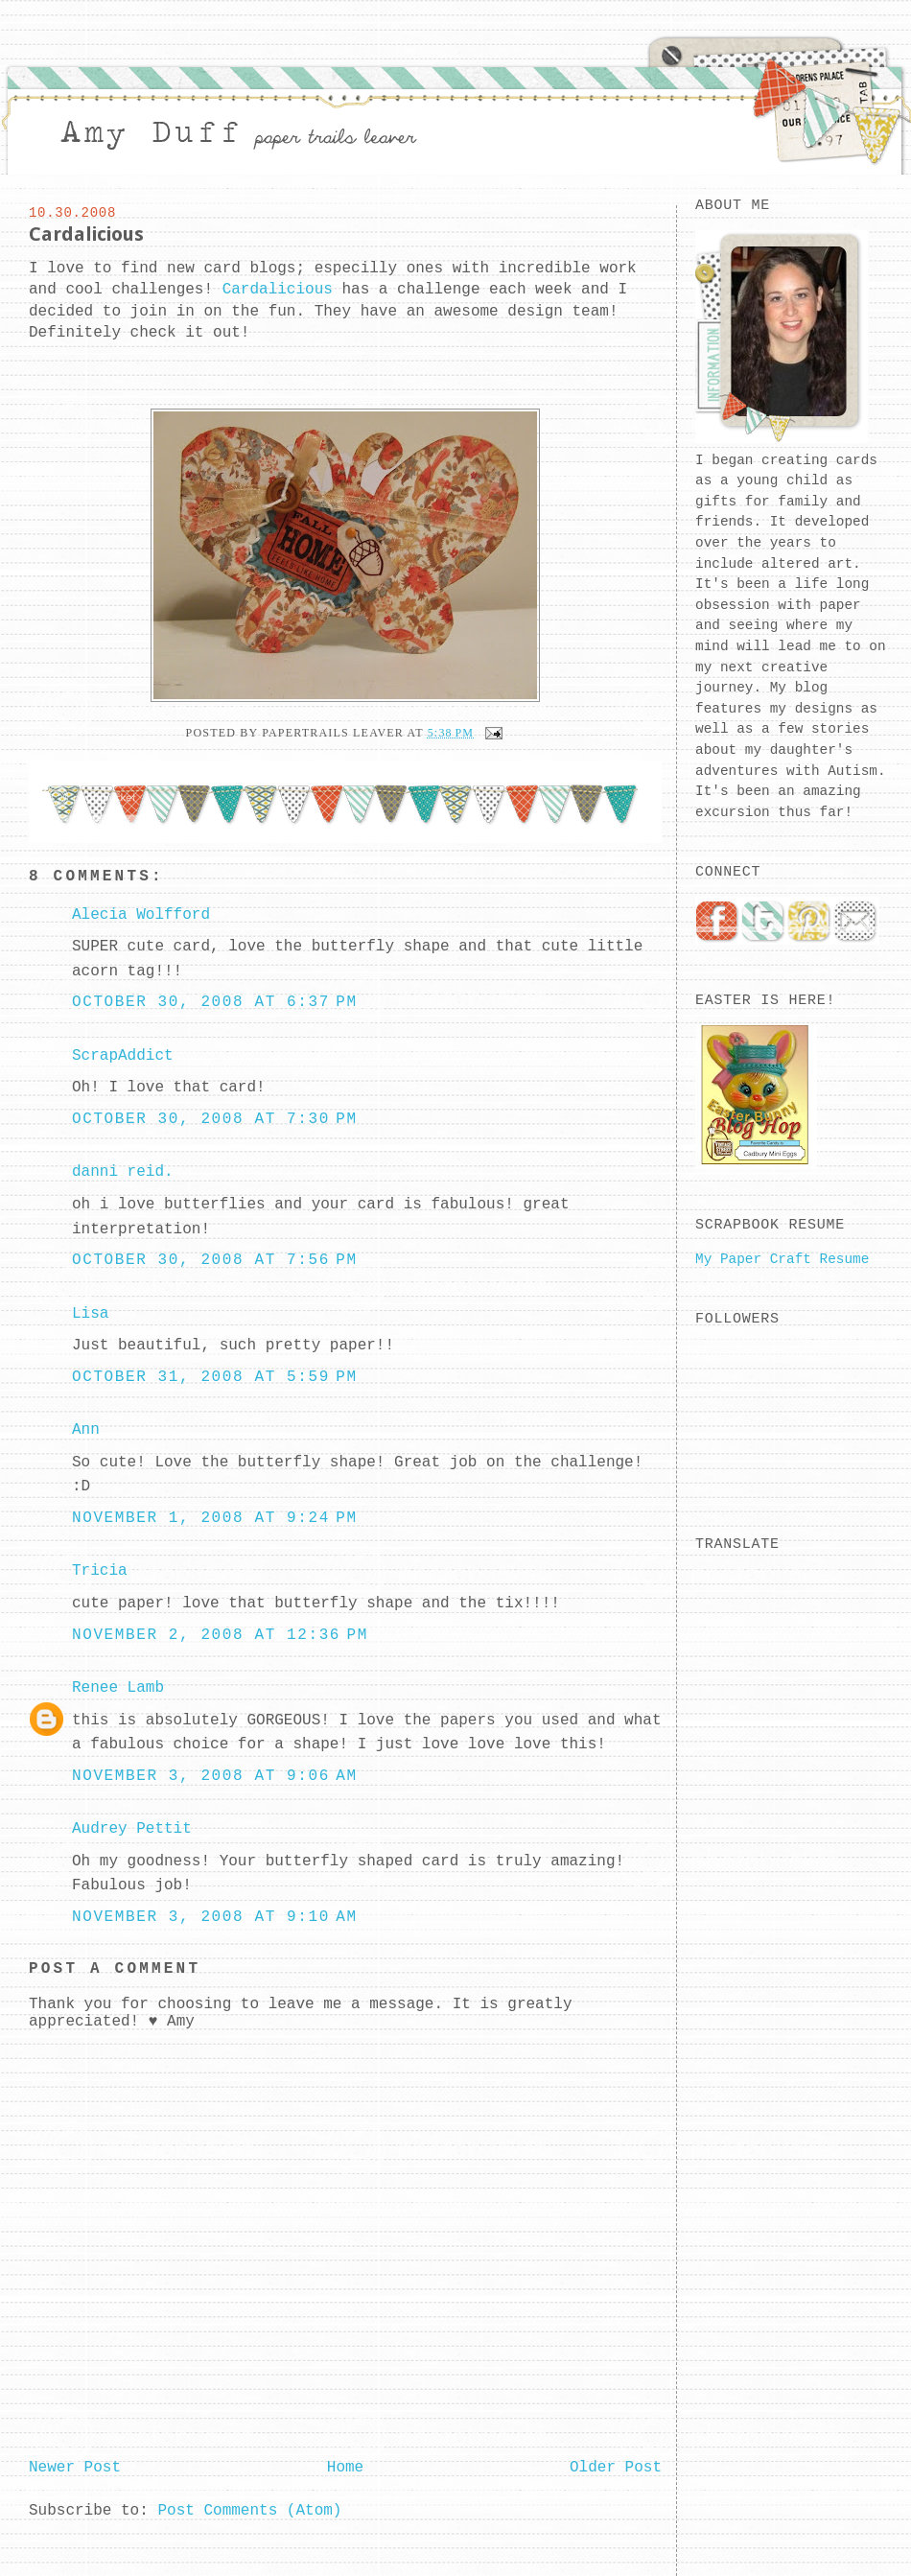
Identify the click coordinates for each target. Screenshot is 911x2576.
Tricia (100, 1571)
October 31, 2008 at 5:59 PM (215, 1377)
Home (345, 2467)
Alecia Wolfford (141, 915)
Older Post (616, 2467)
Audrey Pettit (132, 1829)
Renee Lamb (118, 1688)
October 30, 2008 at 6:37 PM (215, 1002)
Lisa (90, 1314)
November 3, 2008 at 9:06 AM (215, 1776)
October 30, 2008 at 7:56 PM (215, 1260)
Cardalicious (86, 234)
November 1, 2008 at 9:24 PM (215, 1518)
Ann (86, 1430)
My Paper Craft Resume (782, 1259)
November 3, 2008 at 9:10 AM (215, 1917)
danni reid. (123, 1172)
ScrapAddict (123, 1056)
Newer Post (75, 2467)
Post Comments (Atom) (249, 2510)
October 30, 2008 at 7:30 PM (215, 1119)
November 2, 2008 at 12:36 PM (220, 1635)
